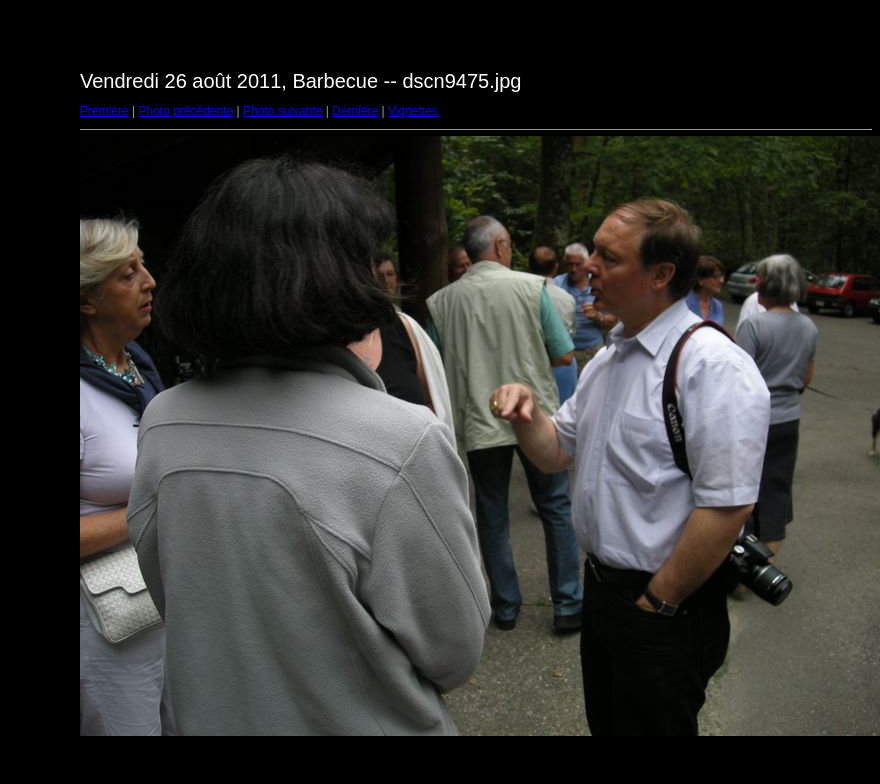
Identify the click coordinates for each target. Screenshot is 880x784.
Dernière (355, 111)
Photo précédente (185, 111)
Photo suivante (282, 111)
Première (104, 111)
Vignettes (413, 111)
